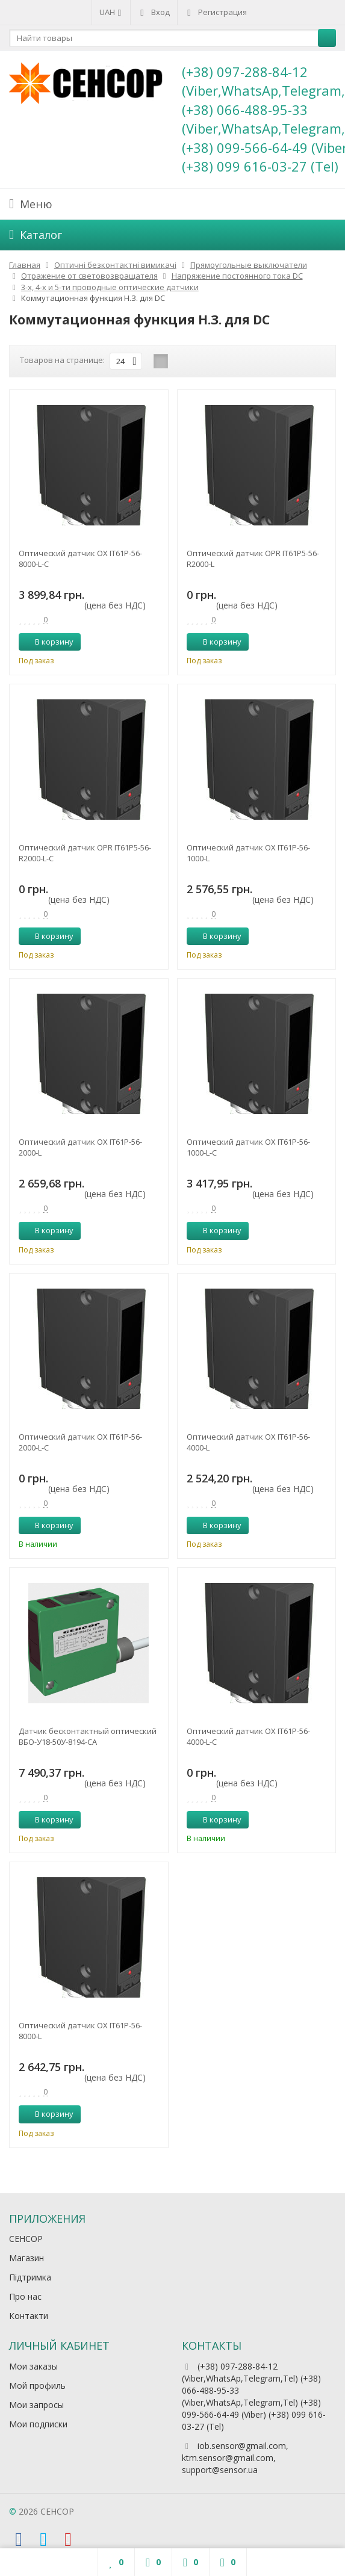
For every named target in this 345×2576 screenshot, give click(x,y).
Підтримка (30, 2277)
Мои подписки (38, 2424)
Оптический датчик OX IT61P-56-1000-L (248, 853)
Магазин (26, 2258)
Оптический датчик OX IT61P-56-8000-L (80, 2031)
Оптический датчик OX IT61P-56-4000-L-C (248, 1736)
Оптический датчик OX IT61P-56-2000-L (80, 1147)
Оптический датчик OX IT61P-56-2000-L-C (80, 1442)
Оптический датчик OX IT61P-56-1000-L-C (248, 1147)
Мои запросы (36, 2404)
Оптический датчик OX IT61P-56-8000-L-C (80, 558)
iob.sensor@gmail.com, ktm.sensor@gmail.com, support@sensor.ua (235, 2457)
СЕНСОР (26, 2238)
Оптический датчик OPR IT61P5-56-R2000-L (253, 558)
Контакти (28, 2315)
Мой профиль (37, 2385)
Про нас (25, 2296)
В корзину (47, 641)
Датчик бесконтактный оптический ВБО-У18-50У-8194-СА (88, 1736)
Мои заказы (33, 2366)
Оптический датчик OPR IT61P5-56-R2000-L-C (85, 853)
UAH (111, 12)
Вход (154, 12)
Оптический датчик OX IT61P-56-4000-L (248, 1442)
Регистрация (216, 12)
